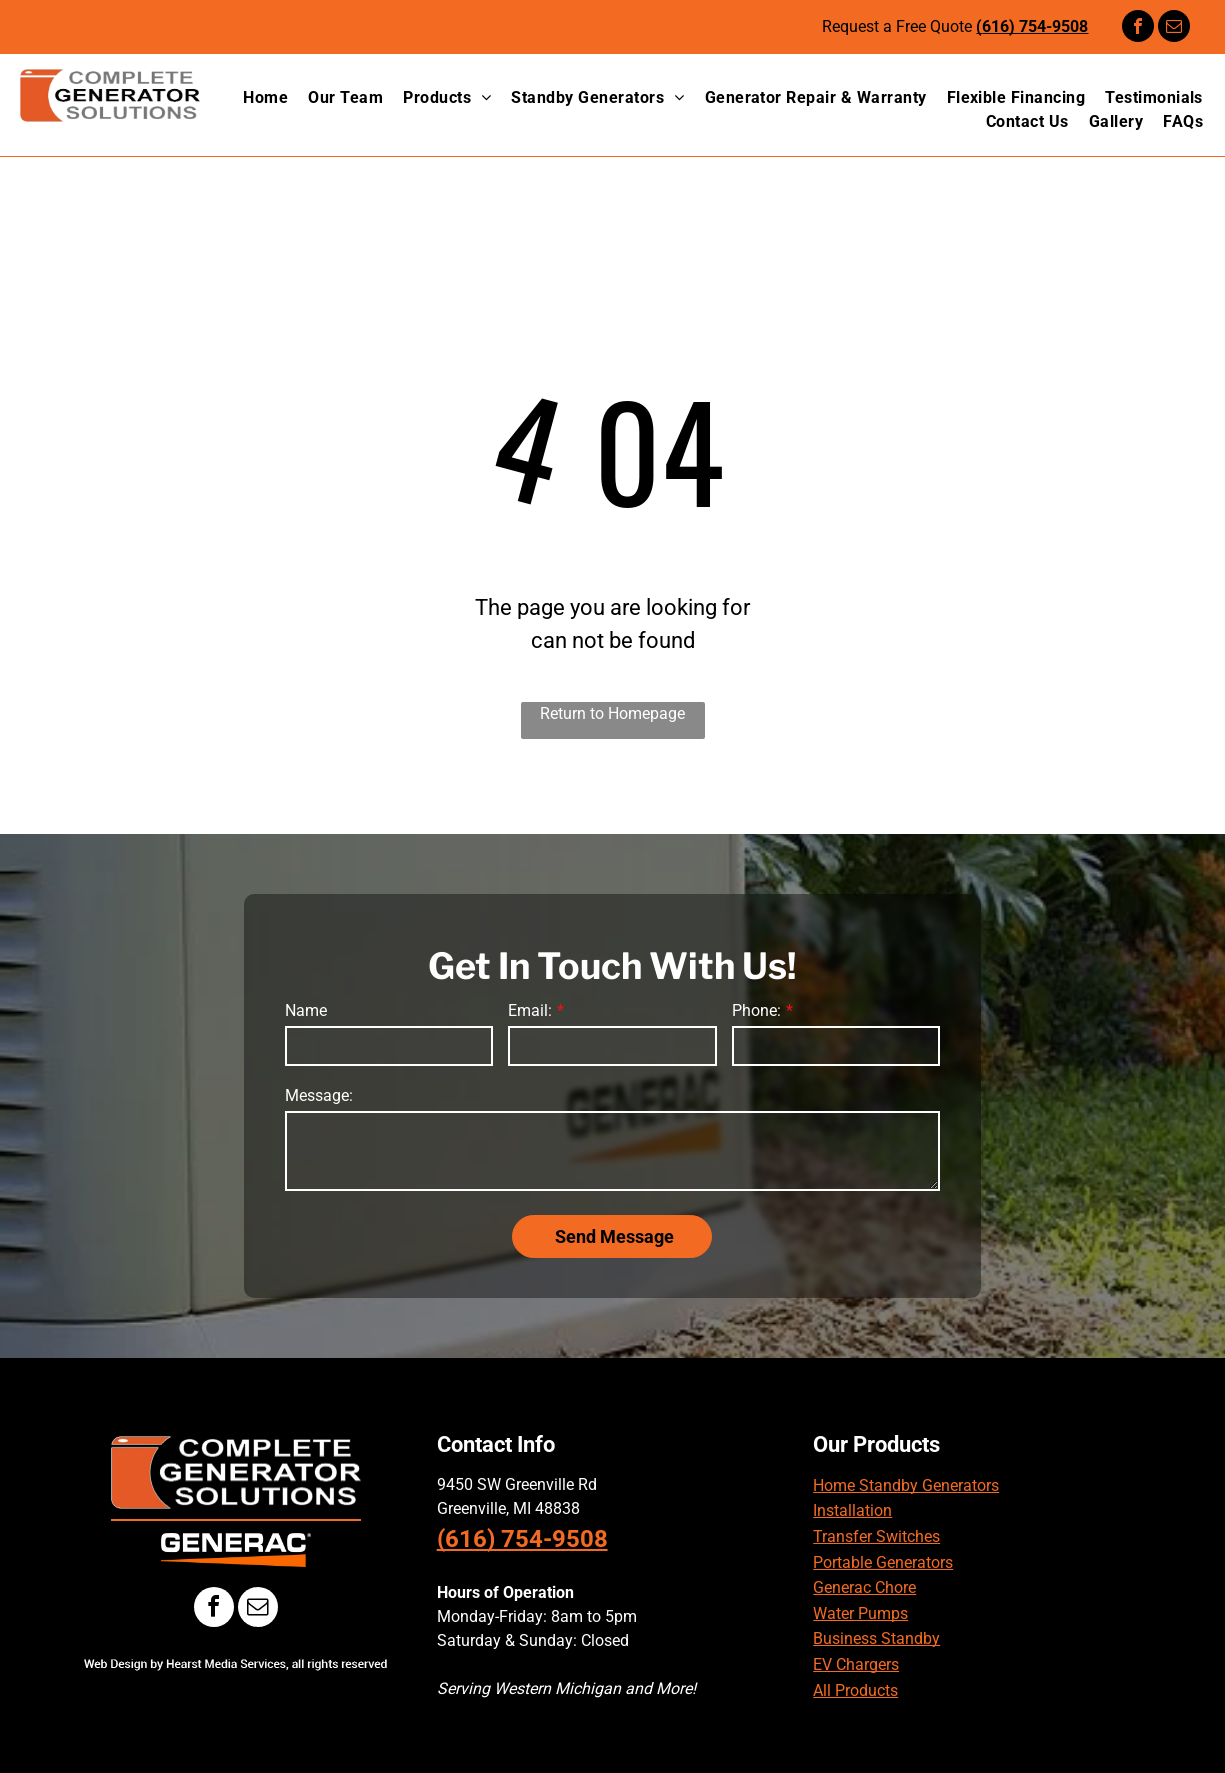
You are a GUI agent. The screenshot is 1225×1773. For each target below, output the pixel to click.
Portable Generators (883, 1562)
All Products (855, 1690)
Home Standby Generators (906, 1485)
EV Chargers (856, 1664)
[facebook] (1138, 28)
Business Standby (876, 1638)
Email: (530, 1010)
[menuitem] (255, 98)
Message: (319, 1095)
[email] (1174, 28)
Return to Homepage (612, 713)
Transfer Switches (876, 1536)
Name (306, 1010)
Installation (852, 1510)
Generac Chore (864, 1587)
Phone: (756, 1010)
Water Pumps (860, 1613)
